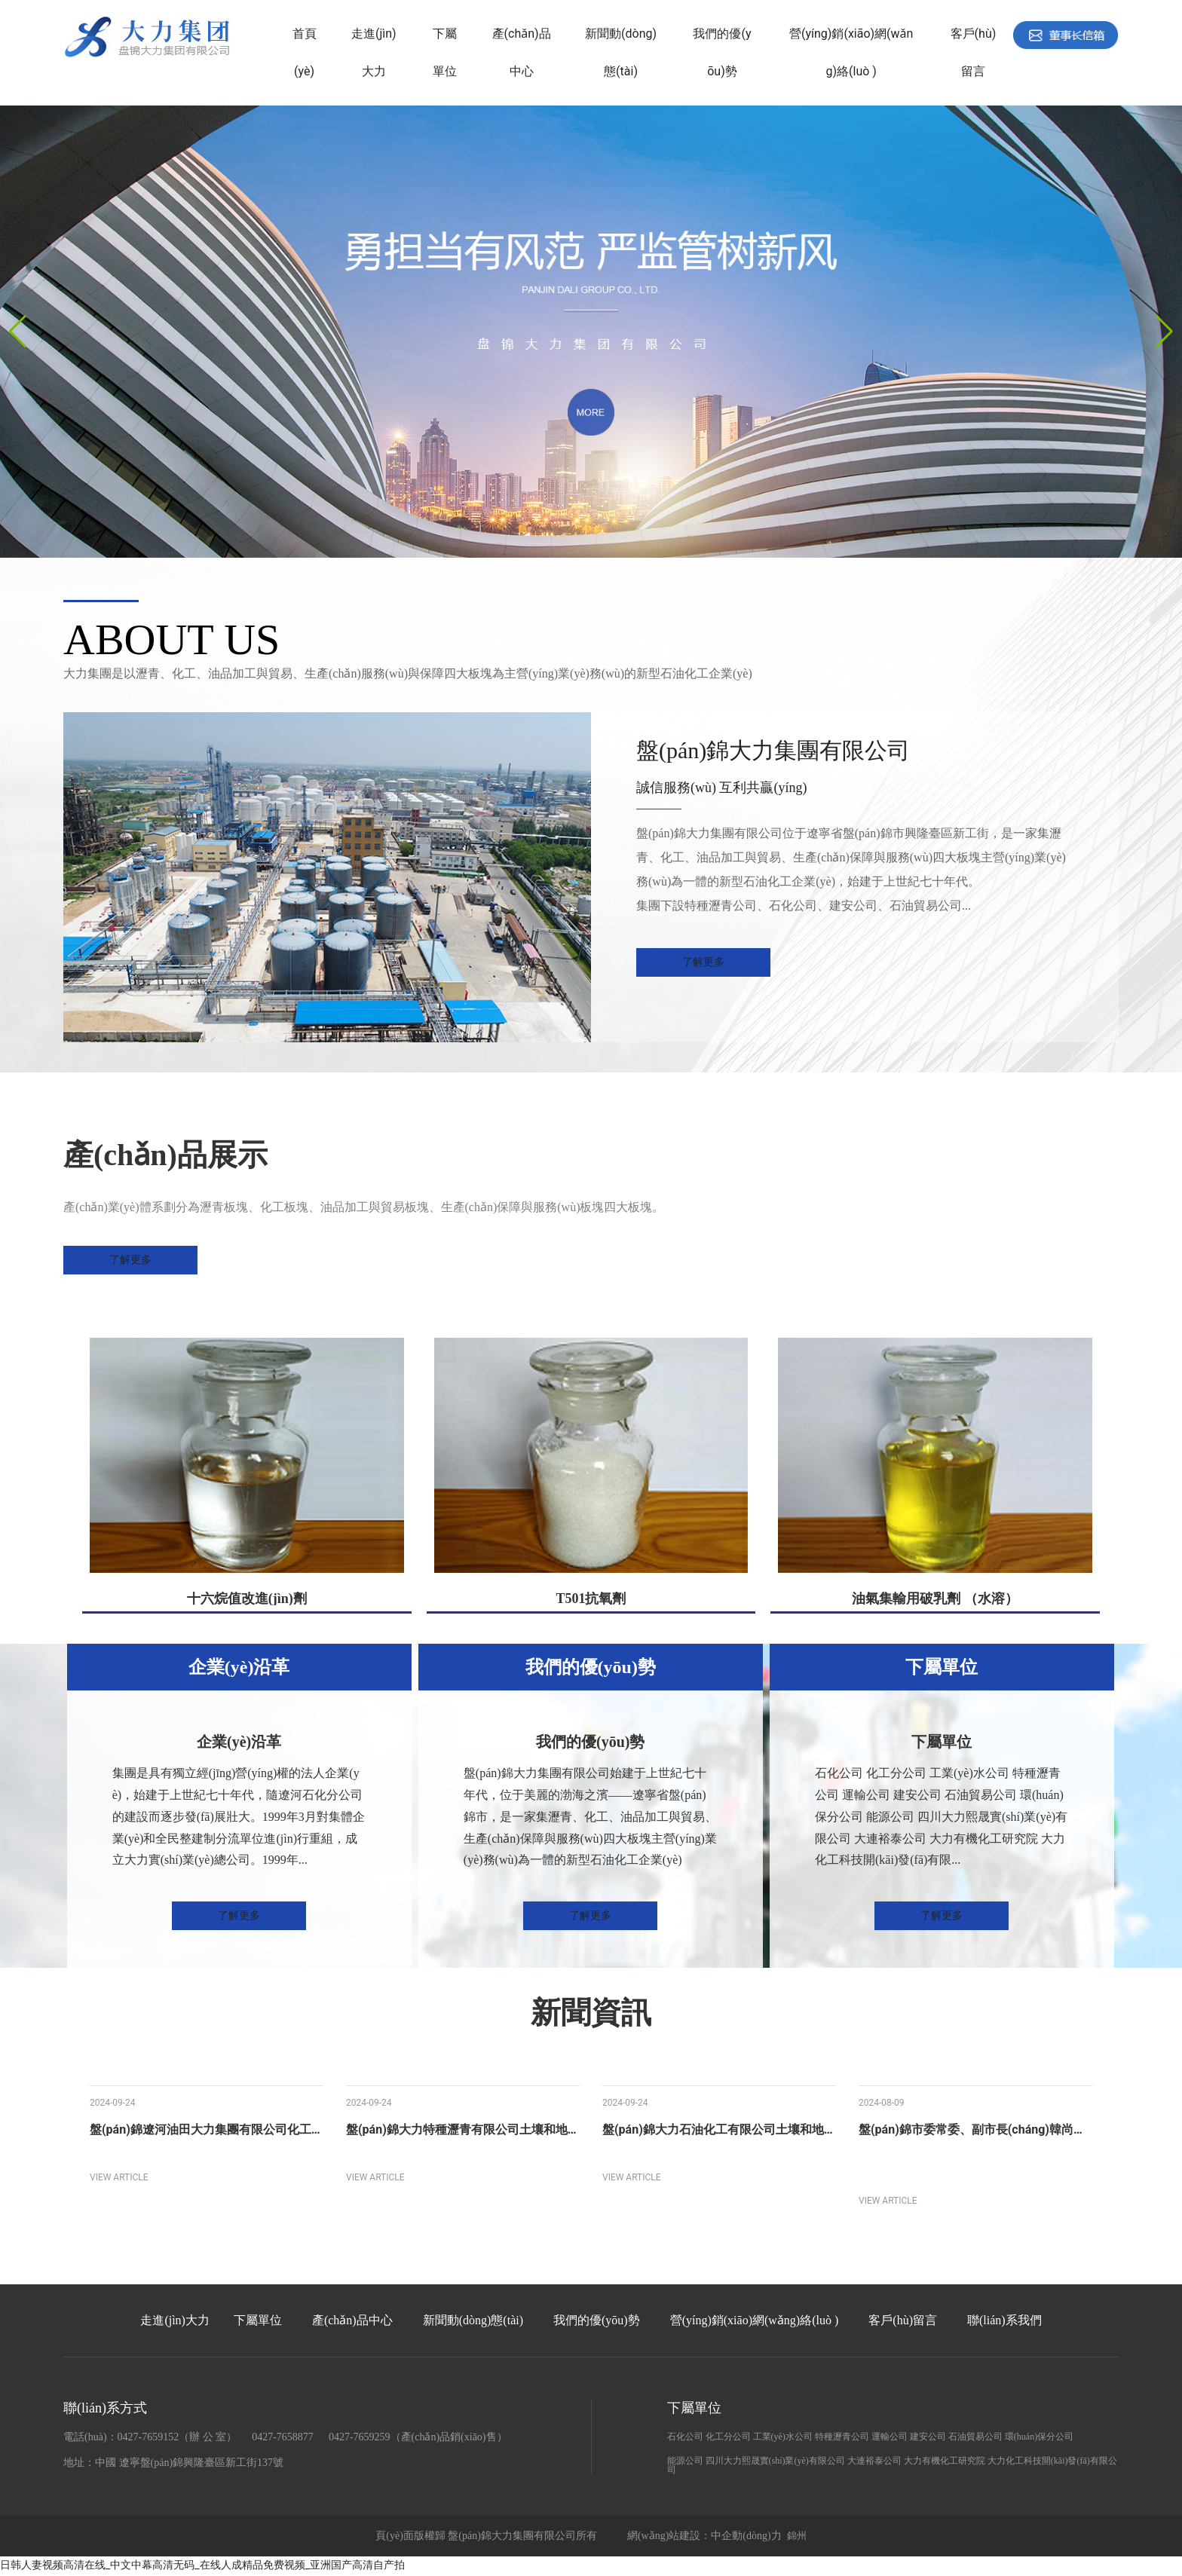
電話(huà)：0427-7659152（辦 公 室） (150, 2438)
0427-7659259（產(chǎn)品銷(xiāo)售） (418, 2438)
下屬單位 (258, 2321)
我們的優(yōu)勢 (596, 2321)
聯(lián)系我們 (1004, 2321)
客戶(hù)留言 (902, 2321)
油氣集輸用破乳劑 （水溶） (935, 1600)
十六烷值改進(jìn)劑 (247, 1600)
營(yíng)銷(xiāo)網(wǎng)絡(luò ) (754, 2321)
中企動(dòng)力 (746, 2537)
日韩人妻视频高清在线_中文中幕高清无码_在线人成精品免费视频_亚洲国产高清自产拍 (202, 2566)
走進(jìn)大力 (175, 2321)
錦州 (797, 2537)
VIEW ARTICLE (119, 2179)
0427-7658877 (283, 2438)
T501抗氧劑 (591, 1600)
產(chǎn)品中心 (352, 2321)
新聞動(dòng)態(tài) (473, 2321)
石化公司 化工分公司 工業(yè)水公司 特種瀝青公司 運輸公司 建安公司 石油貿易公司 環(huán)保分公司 (870, 2438)
